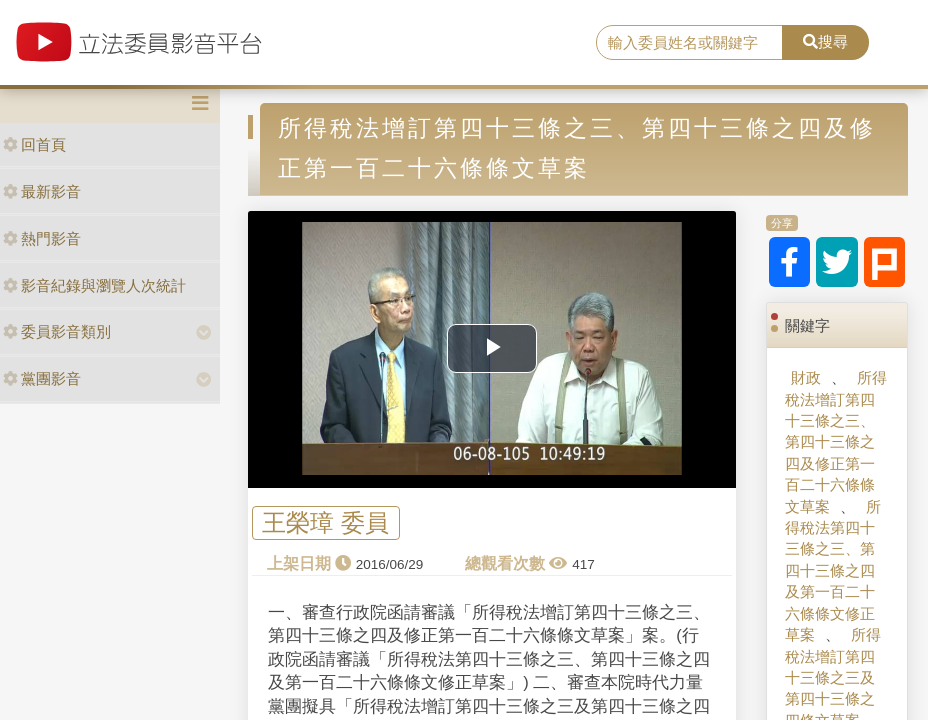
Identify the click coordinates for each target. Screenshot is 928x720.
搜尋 (825, 41)
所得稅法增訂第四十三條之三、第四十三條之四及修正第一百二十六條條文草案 (835, 442)
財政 (806, 377)
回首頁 (34, 144)
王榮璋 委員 (325, 522)
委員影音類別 (57, 331)
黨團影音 (42, 378)
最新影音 (42, 191)
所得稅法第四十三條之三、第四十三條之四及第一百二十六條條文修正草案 (832, 571)
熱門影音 (42, 238)
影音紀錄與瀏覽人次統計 (94, 285)
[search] (690, 43)
